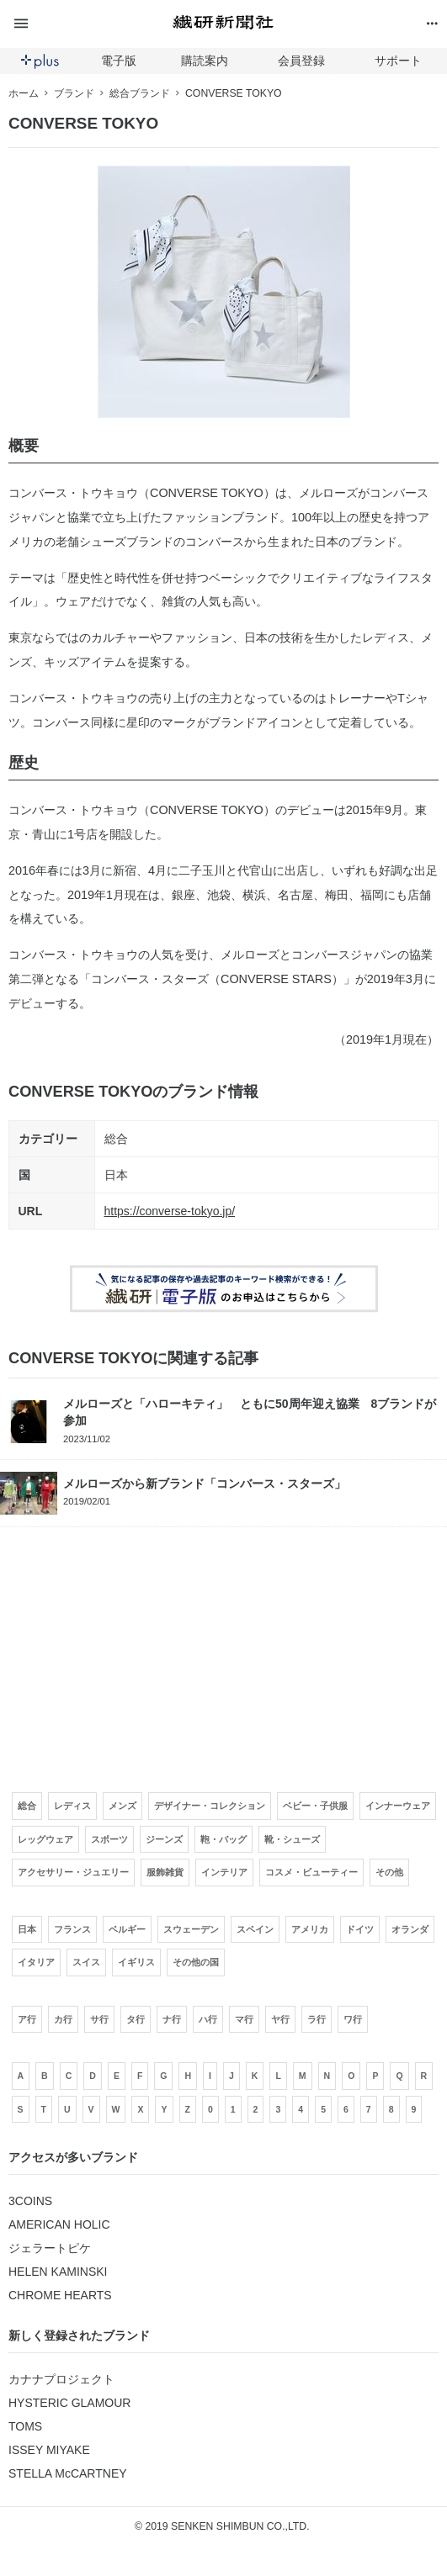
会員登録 (301, 60)
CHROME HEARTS (60, 2295)
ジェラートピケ (49, 2248)
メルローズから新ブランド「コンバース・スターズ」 (204, 1483)
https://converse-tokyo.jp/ (170, 1211)
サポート (398, 60)
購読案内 (204, 60)
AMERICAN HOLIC (59, 2224)
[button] (80, 24)
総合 (116, 1138)
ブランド (74, 93)
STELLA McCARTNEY (67, 2473)
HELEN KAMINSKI (57, 2271)
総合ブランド (139, 93)
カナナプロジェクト (61, 2379)
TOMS (25, 2426)
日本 (116, 1175)
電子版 (118, 60)
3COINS (30, 2201)
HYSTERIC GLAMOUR (69, 2402)
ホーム (23, 93)
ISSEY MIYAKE (49, 2450)
